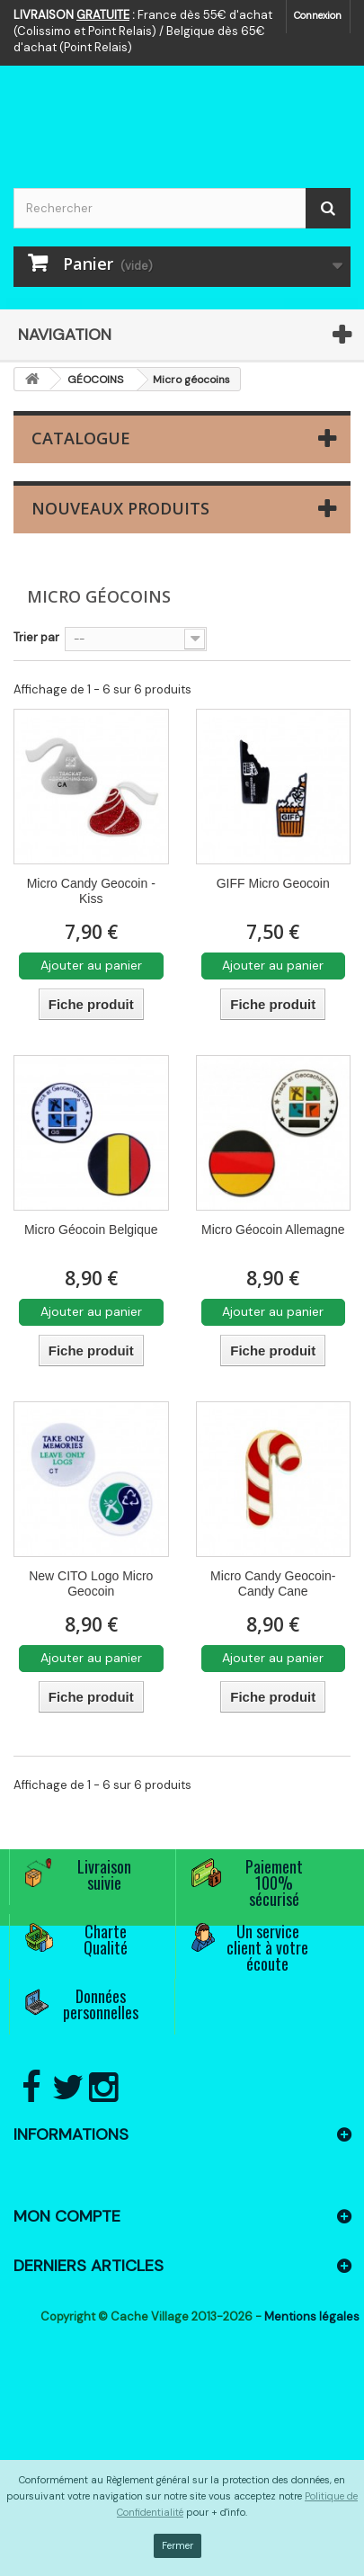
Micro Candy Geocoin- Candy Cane (272, 1583)
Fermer (177, 2545)
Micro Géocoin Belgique (91, 1229)
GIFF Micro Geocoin (273, 883)
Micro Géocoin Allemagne (273, 1229)
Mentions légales (312, 2316)
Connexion (318, 15)
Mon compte (66, 2216)
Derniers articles (88, 2265)
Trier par (36, 637)
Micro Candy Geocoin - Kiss (91, 891)
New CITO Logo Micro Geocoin (91, 1583)
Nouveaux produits (120, 508)
